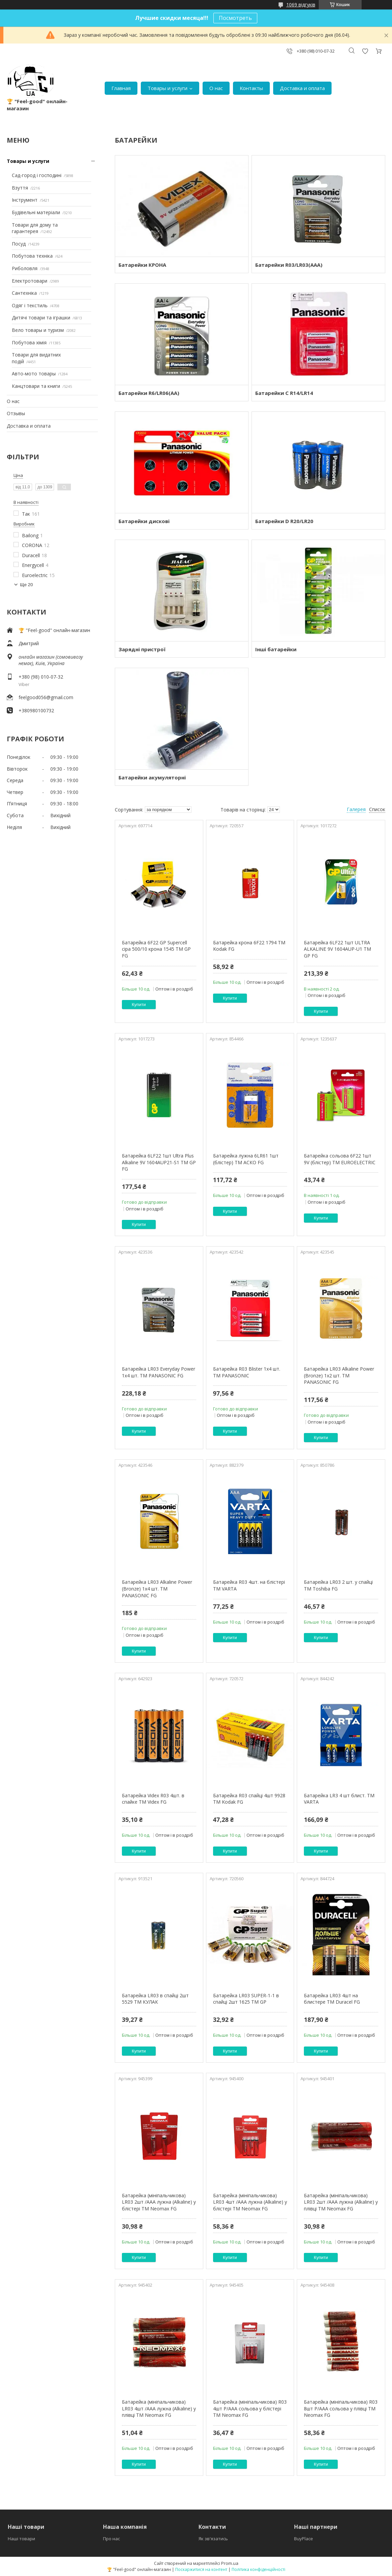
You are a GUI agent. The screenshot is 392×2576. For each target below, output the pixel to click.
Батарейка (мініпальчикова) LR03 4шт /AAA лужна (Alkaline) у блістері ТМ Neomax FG (250, 2202)
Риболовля (24, 268)
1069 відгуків (300, 4)
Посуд (19, 243)
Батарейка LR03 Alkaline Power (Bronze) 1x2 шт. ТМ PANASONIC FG (339, 1375)
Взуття (20, 187)
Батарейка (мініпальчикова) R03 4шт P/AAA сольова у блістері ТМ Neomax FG (250, 2408)
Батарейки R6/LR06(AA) (149, 393)
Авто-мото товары (34, 373)
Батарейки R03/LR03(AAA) (288, 264)
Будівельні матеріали (36, 212)
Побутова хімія (29, 342)
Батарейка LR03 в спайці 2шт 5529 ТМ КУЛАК (155, 1998)
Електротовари (29, 281)
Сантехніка (24, 293)
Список (377, 809)
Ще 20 (26, 584)
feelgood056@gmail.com (46, 697)
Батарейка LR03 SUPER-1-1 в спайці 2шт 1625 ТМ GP (246, 1998)
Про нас (111, 2539)
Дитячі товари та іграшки (41, 317)
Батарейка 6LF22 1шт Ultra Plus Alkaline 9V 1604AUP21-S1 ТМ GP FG (159, 1162)
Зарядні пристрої (142, 649)
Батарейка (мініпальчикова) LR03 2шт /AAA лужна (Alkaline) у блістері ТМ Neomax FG (159, 2202)
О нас (216, 88)
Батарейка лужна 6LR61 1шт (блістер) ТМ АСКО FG (246, 1159)
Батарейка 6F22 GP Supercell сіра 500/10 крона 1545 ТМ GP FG (156, 949)
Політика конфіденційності (258, 2569)
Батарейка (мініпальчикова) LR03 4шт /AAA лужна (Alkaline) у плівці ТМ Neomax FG (159, 2408)
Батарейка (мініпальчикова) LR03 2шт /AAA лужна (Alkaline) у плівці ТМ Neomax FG (341, 2202)
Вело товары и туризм (38, 330)
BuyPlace (303, 2539)
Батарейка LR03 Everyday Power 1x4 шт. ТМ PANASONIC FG (158, 1372)
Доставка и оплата (302, 88)
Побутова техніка (32, 256)
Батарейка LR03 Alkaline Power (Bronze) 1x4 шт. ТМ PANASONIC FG (157, 1588)
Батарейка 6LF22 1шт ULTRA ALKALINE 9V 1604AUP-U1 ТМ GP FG (337, 949)
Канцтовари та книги (36, 386)
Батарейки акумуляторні (152, 777)
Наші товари (21, 2539)
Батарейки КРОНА (142, 264)
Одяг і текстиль (30, 305)
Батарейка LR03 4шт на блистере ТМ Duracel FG (332, 1998)
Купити (139, 1004)
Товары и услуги (167, 88)
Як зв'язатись (213, 2539)
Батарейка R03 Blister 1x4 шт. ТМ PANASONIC (246, 1372)
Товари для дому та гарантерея (35, 228)
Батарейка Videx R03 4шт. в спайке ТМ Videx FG (153, 1798)
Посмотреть (235, 18)
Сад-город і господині (36, 175)
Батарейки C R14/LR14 (284, 393)
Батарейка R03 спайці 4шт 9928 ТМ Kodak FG (249, 1798)
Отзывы (16, 413)
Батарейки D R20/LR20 (284, 521)
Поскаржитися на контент (201, 2569)
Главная (121, 88)
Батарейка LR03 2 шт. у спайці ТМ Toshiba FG (338, 1585)
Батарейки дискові (144, 521)
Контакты (251, 88)
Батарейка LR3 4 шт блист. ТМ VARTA (339, 1798)
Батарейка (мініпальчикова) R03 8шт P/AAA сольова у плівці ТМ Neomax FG (340, 2408)
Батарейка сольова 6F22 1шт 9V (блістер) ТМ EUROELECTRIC (339, 1159)
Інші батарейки (275, 649)
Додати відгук (365, 51)
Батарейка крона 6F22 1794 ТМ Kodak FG (249, 945)
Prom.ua (229, 2563)
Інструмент (24, 200)
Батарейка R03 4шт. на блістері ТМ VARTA (249, 1585)
